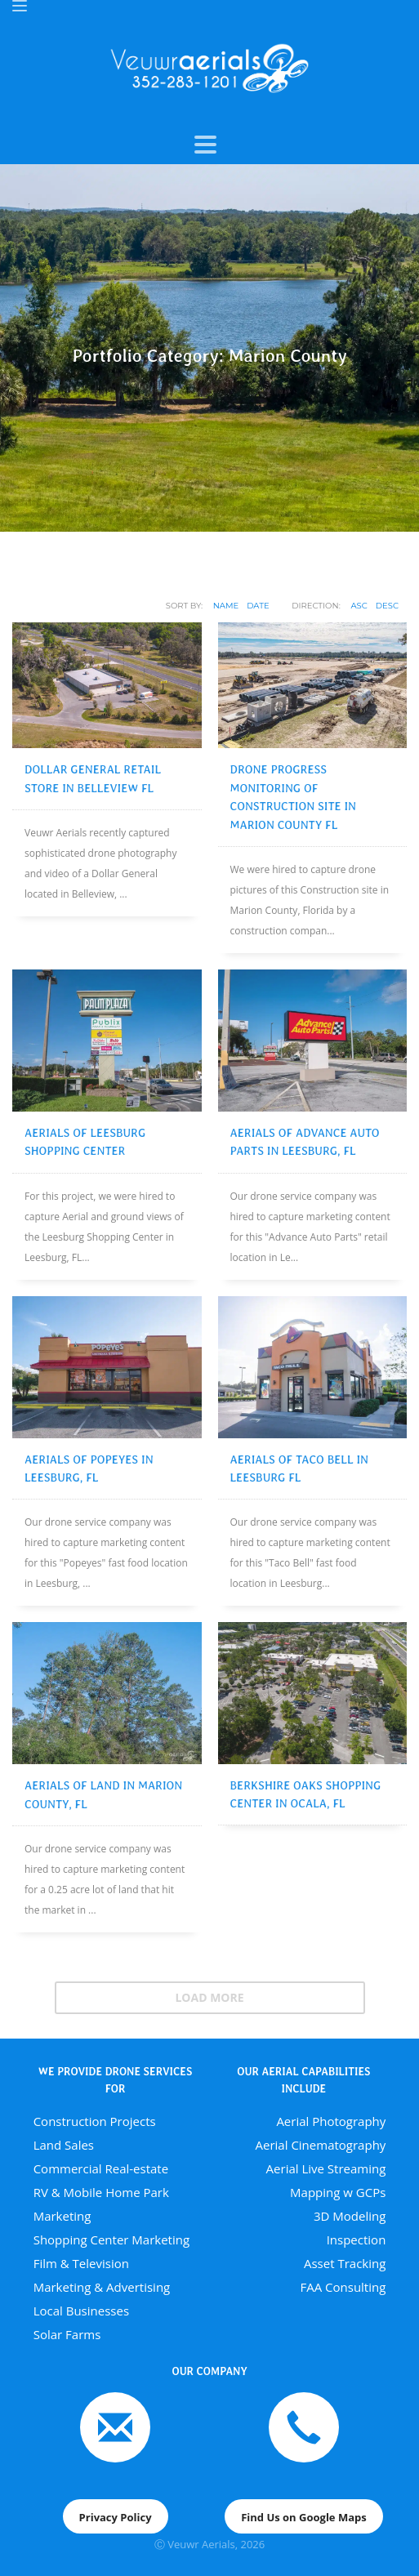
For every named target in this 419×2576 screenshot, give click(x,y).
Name (226, 605)
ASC (358, 605)
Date (258, 605)
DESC (387, 605)
